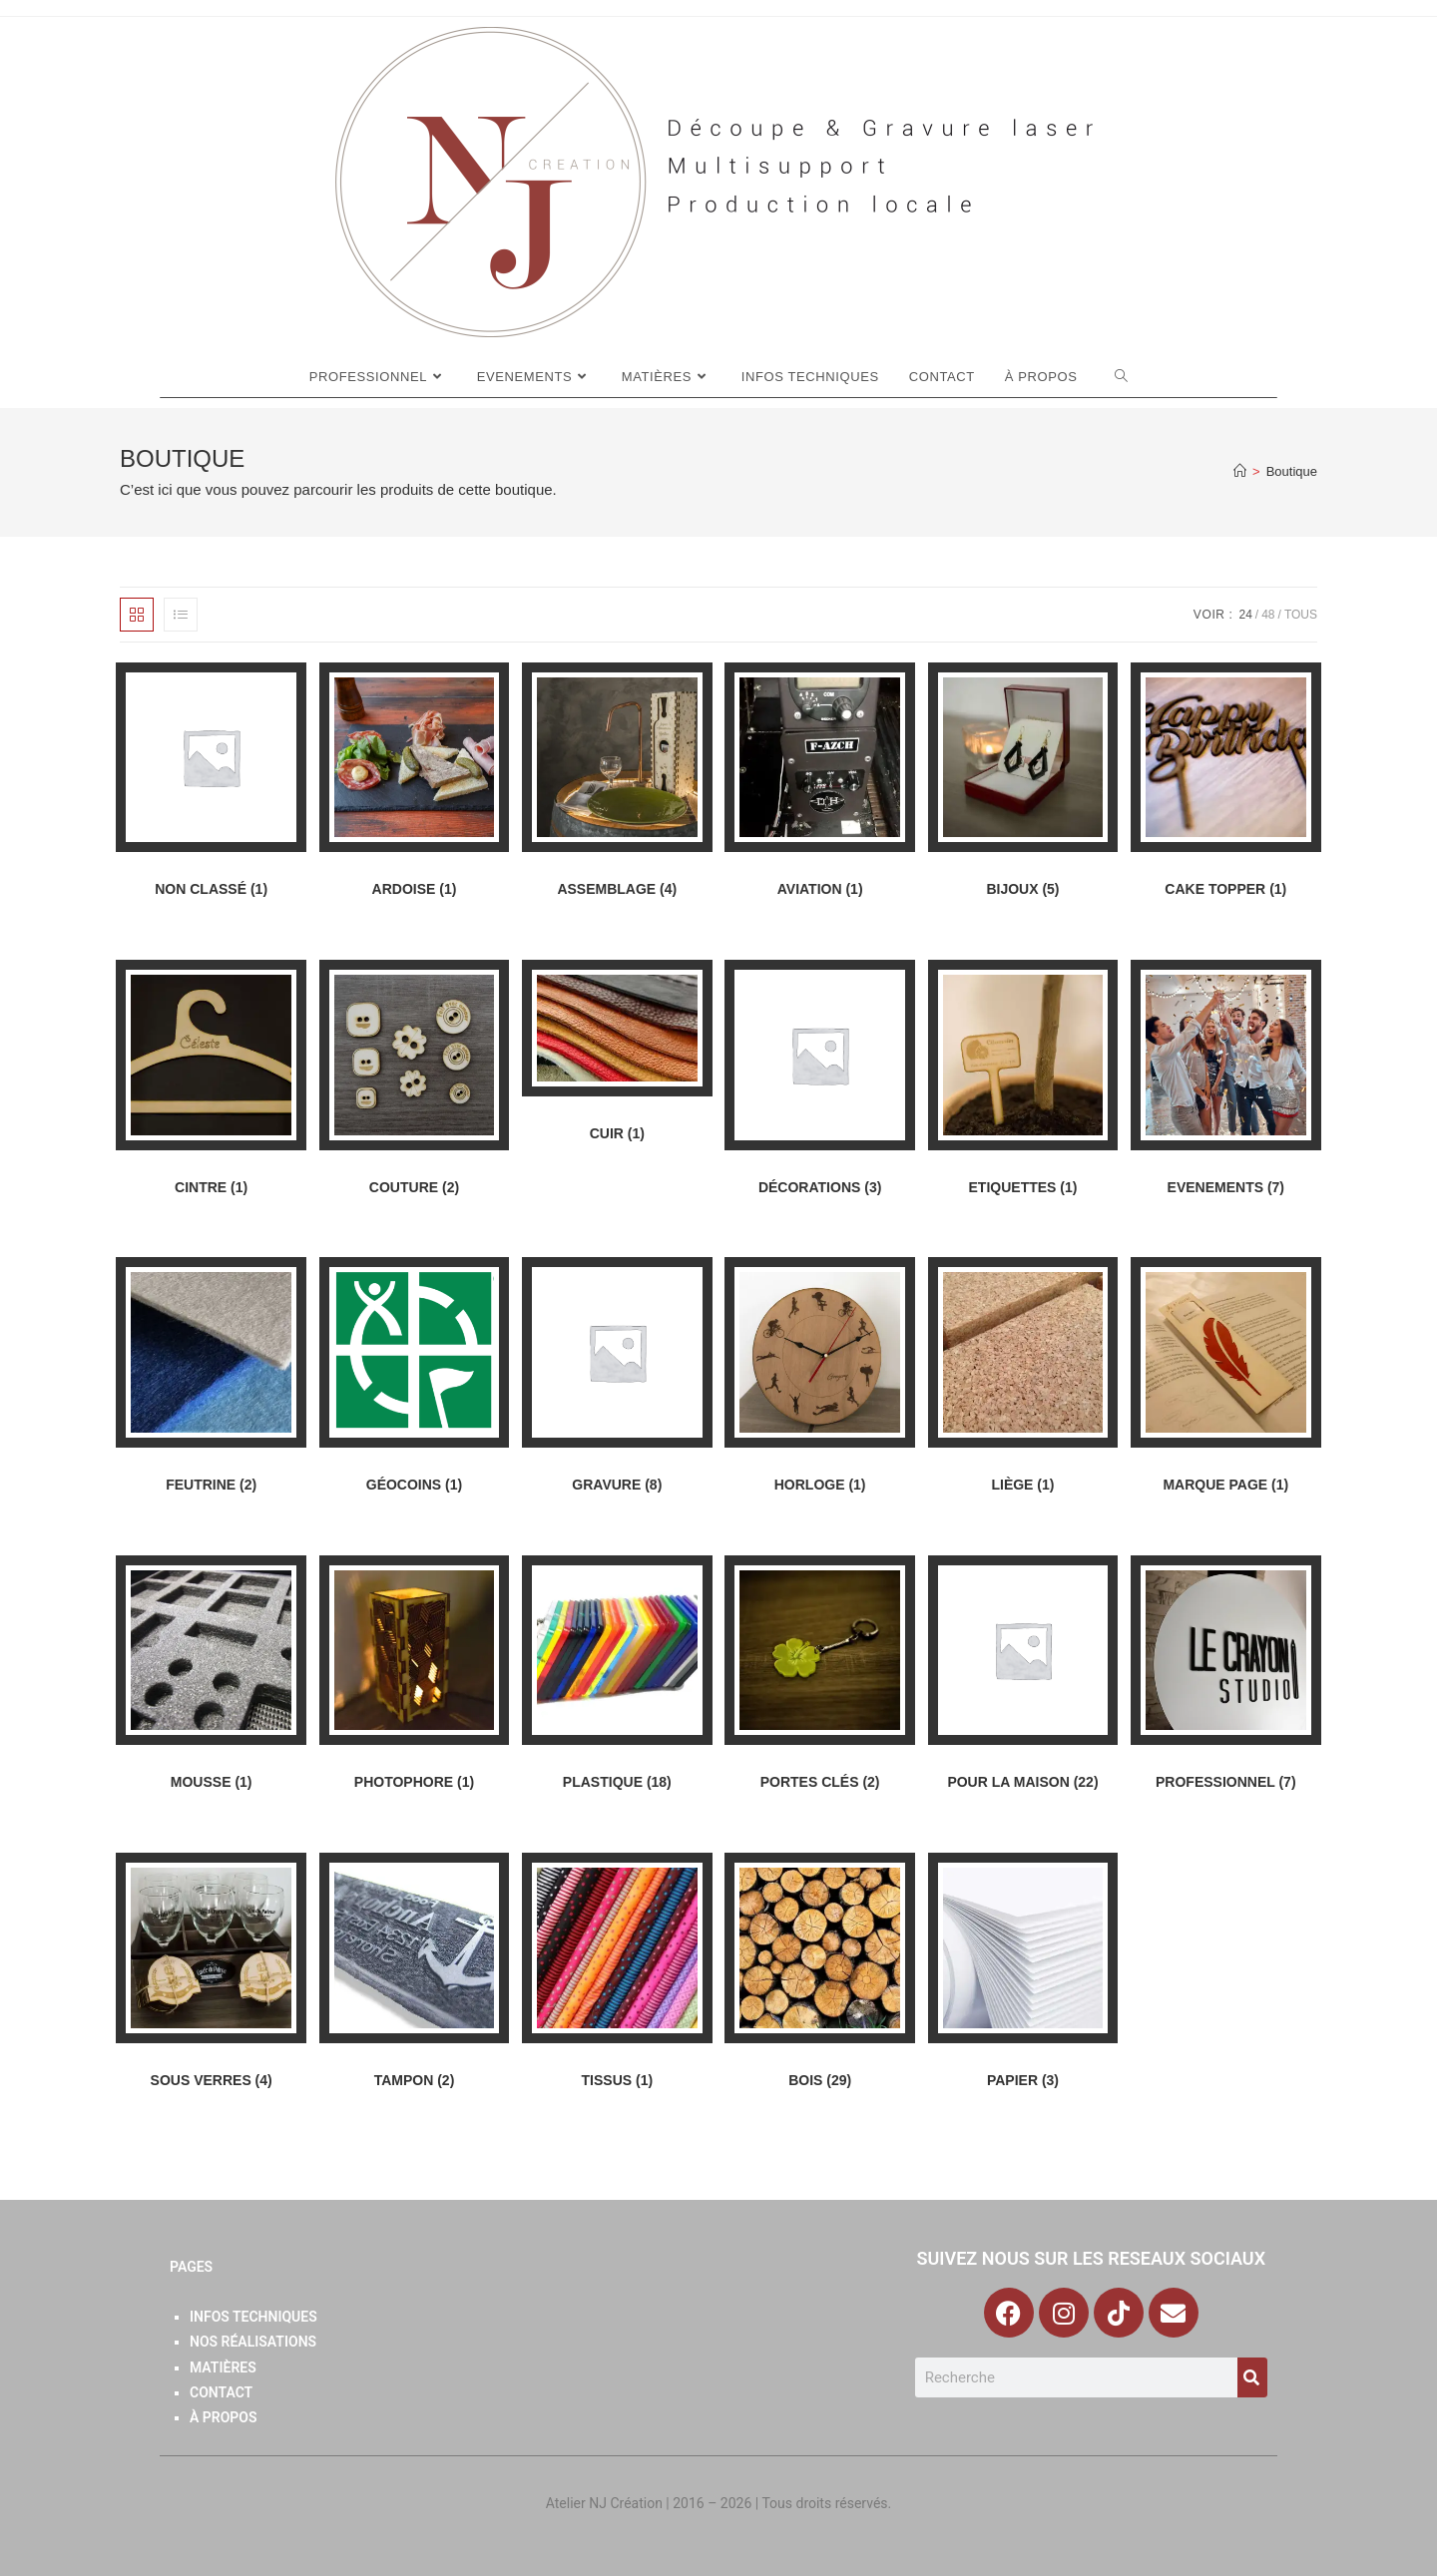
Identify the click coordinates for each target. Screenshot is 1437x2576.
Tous (1300, 615)
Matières (223, 2367)
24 (1244, 615)
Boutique (1291, 471)
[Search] (1252, 2377)
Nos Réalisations (253, 2342)
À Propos (223, 2417)
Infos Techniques (253, 2317)
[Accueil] (1239, 471)
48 (1267, 615)
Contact (221, 2392)
